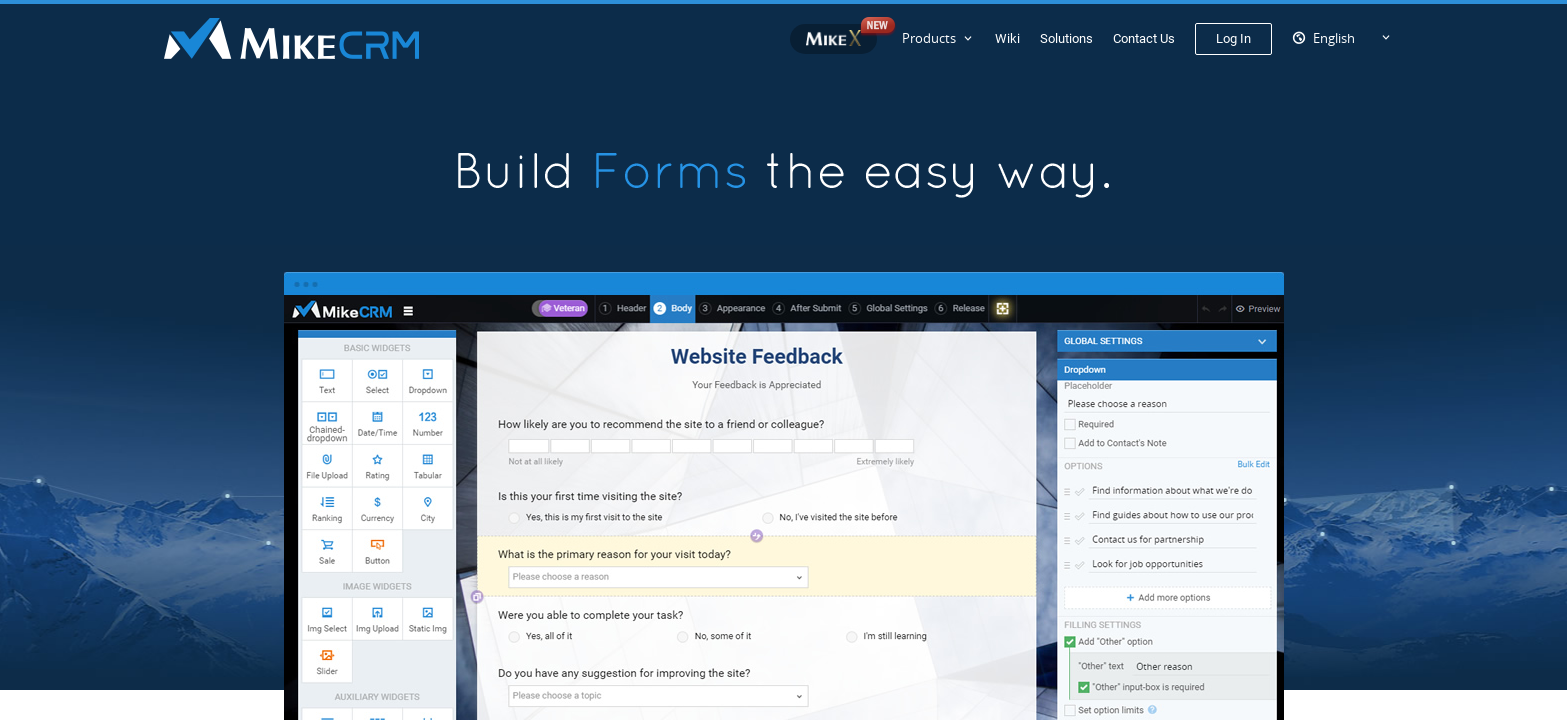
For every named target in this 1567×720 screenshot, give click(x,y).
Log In (1233, 38)
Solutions (1066, 38)
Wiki (1007, 38)
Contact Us (1144, 38)
